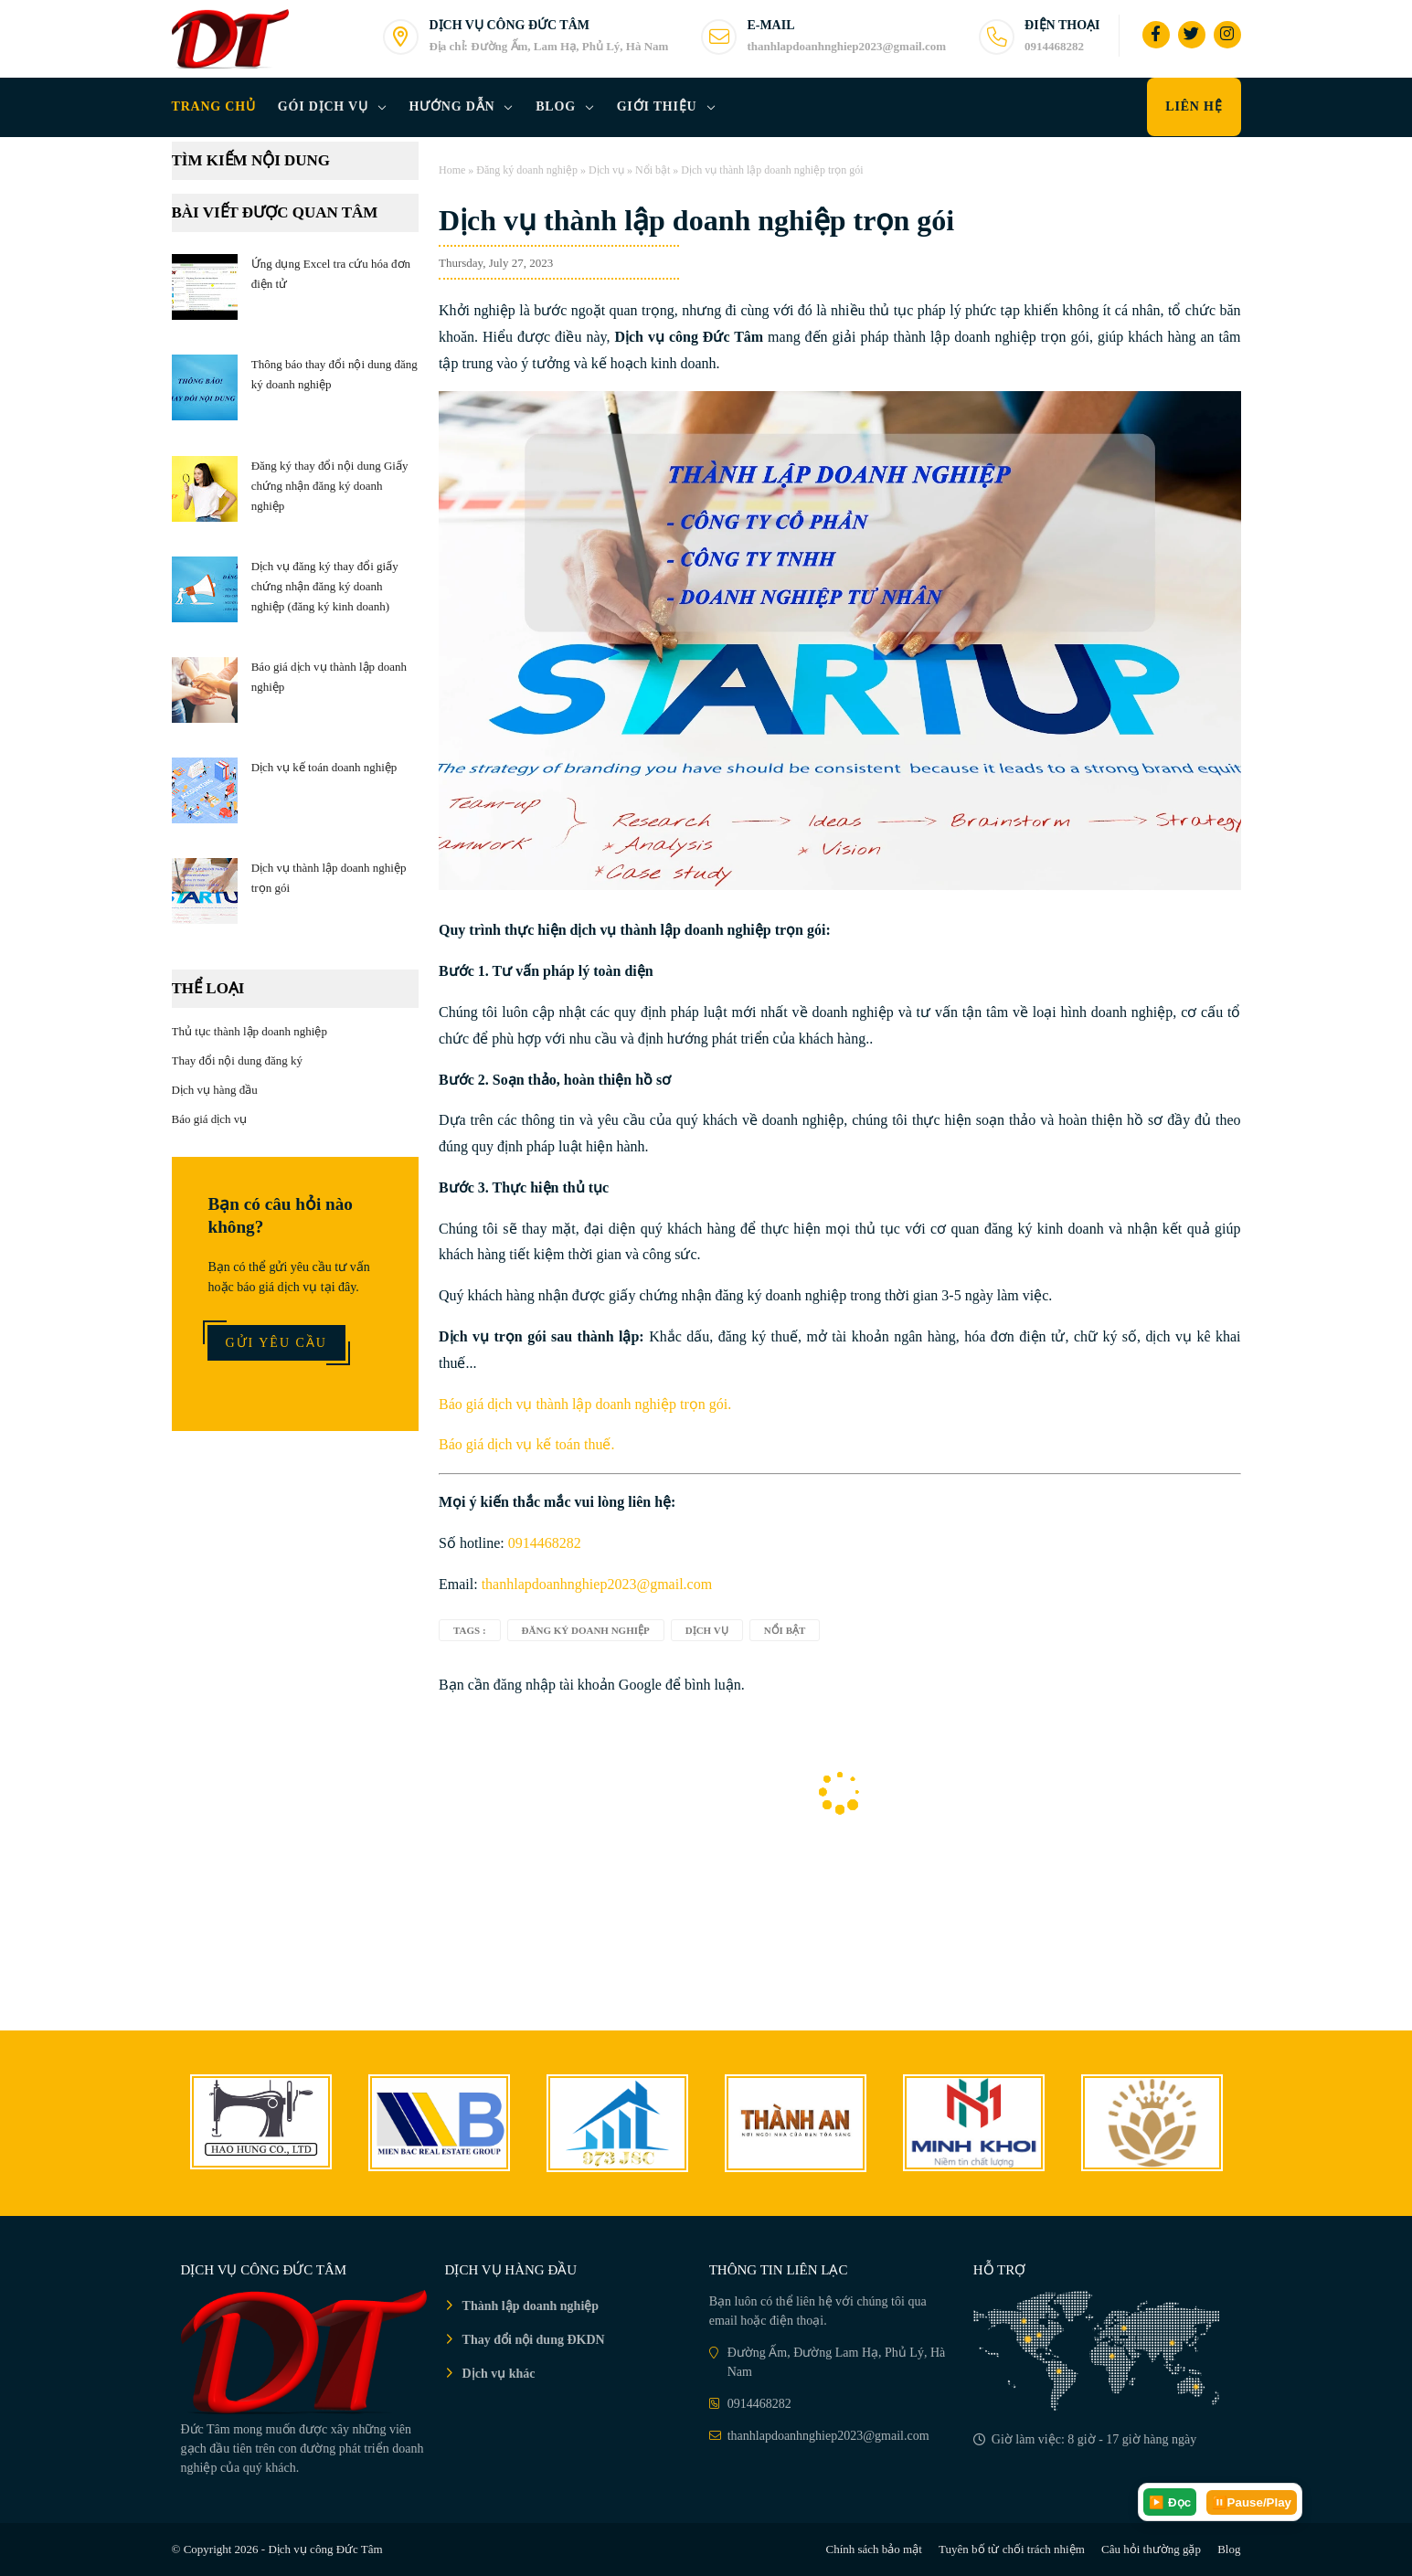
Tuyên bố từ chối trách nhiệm (1012, 2549)
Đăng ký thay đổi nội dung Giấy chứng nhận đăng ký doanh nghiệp (330, 486)
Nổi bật (652, 170)
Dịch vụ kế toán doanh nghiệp (324, 767)
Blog (556, 106)
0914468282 (544, 1543)
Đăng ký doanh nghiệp (527, 170)
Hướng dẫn (452, 106)
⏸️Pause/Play (1251, 2502)
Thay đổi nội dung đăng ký (237, 1060)
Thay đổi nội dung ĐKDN (533, 2340)
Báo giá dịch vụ (210, 1119)
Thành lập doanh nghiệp (530, 2306)
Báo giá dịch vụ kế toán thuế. (526, 1444)
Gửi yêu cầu (276, 1343)
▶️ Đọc (1170, 2502)
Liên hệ (1193, 106)
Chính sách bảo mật (873, 2549)
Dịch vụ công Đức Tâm (325, 2549)
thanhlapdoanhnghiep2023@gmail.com (597, 1584)
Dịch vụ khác (499, 2373)
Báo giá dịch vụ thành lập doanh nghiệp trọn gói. (585, 1404)
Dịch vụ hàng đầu (215, 1090)
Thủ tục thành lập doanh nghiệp (249, 1031)
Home (452, 170)
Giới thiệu (657, 106)
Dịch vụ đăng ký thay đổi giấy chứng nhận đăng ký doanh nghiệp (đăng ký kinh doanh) (324, 586)
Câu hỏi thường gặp (1151, 2549)
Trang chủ (214, 106)
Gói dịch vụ (323, 106)
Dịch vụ (606, 170)
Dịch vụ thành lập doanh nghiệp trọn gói (696, 220)
